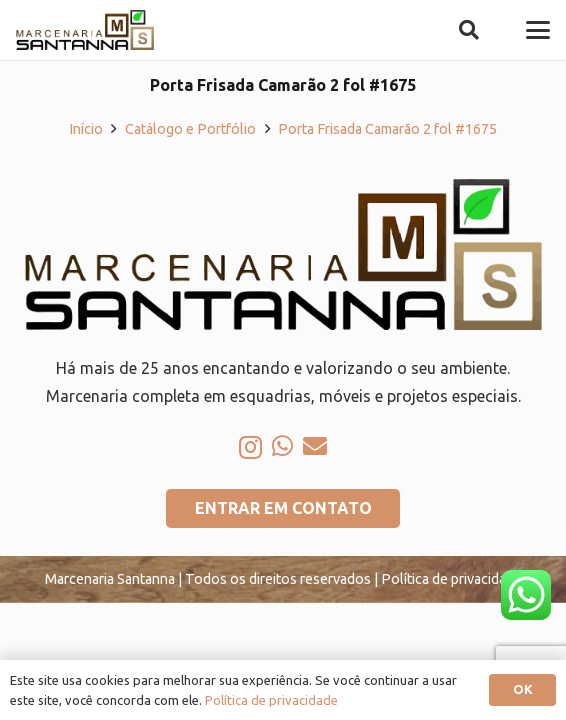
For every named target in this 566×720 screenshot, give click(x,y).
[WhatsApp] (282, 446)
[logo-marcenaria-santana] (85, 30)
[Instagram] (250, 447)
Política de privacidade (271, 700)
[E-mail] (315, 446)
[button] (469, 30)
